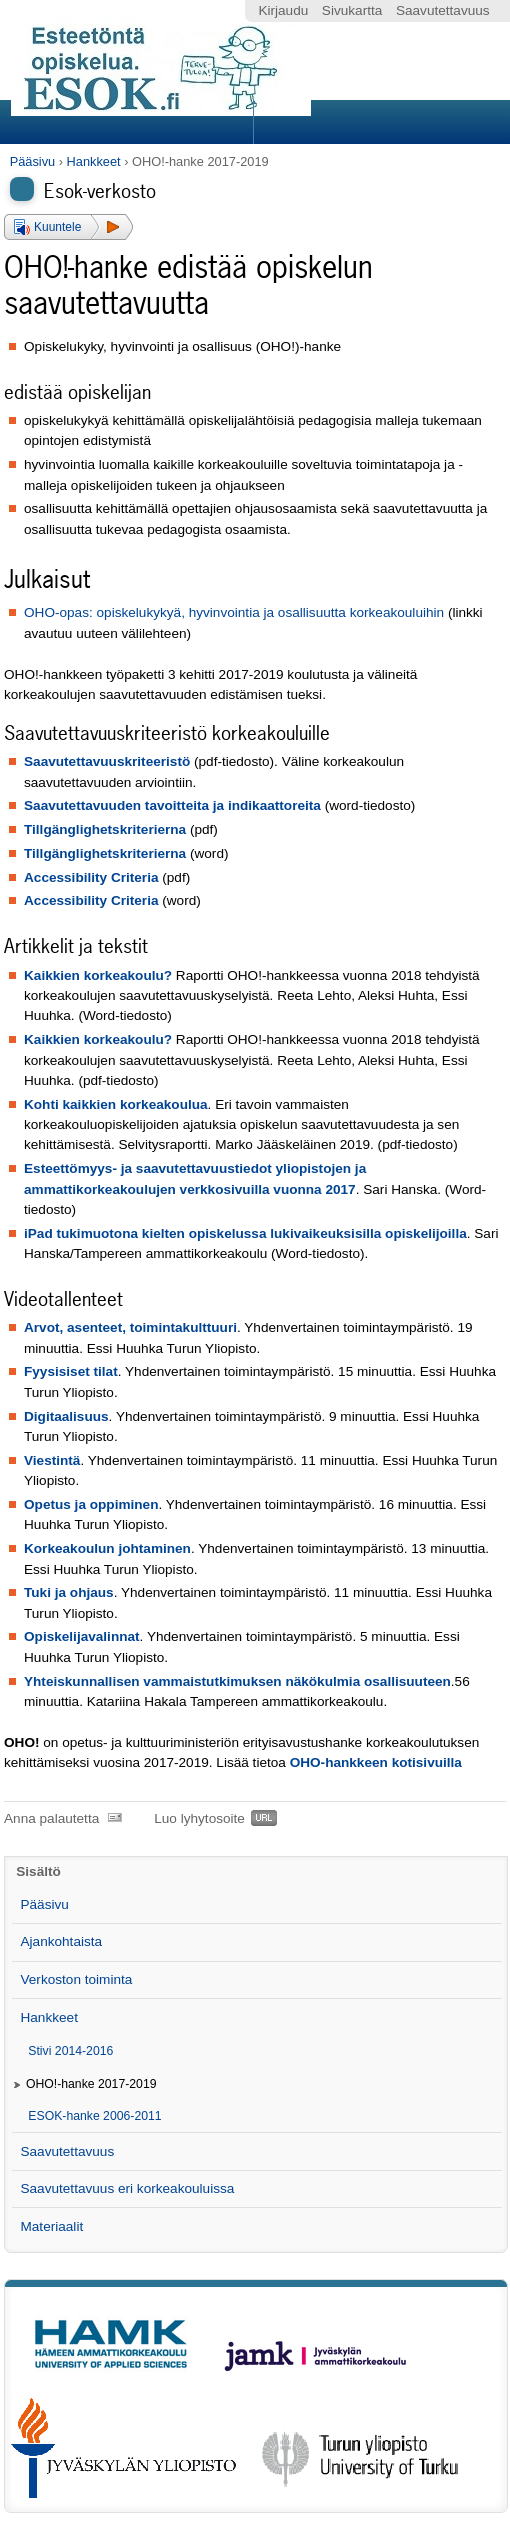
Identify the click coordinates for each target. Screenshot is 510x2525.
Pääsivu (33, 161)
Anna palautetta (51, 1818)
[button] (68, 227)
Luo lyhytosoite (199, 1818)
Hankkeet (94, 161)
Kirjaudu (283, 10)
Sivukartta (352, 10)
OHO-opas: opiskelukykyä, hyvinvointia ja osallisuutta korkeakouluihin (234, 612)
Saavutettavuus (443, 10)
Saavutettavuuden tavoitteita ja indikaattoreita (172, 805)
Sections (129, 122)
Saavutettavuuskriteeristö (107, 761)
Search (378, 122)
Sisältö (38, 1871)
